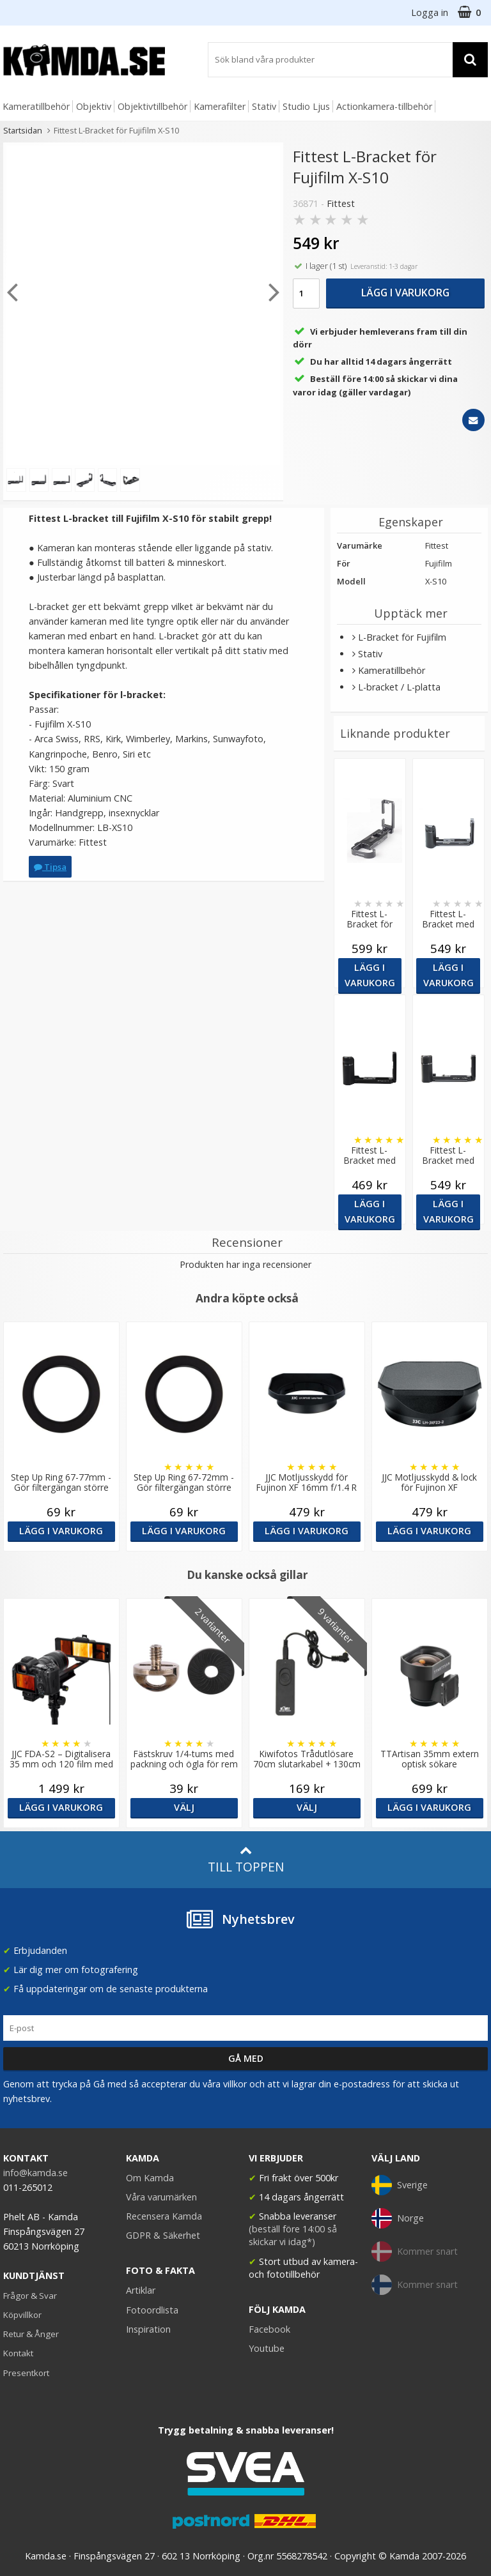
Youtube (266, 2348)
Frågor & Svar (30, 2295)
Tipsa (50, 867)
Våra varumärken (161, 2197)
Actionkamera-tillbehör (384, 106)
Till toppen (246, 1859)
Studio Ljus (306, 106)
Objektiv (93, 106)
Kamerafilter (220, 106)
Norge (397, 2218)
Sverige (399, 2185)
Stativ (264, 106)
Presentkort (26, 2373)
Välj (184, 1807)
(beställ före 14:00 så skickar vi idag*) (293, 2235)
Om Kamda (150, 2178)
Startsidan (22, 130)
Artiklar (140, 2290)
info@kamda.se (35, 2173)
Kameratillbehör (36, 106)
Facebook (269, 2329)
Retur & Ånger (31, 2334)
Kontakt (18, 2353)
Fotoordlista (152, 2310)
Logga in (429, 12)
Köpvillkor (22, 2315)
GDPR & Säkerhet (163, 2235)
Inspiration (148, 2329)
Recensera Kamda (164, 2216)
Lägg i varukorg (405, 293)
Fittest (341, 203)
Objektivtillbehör (152, 106)
